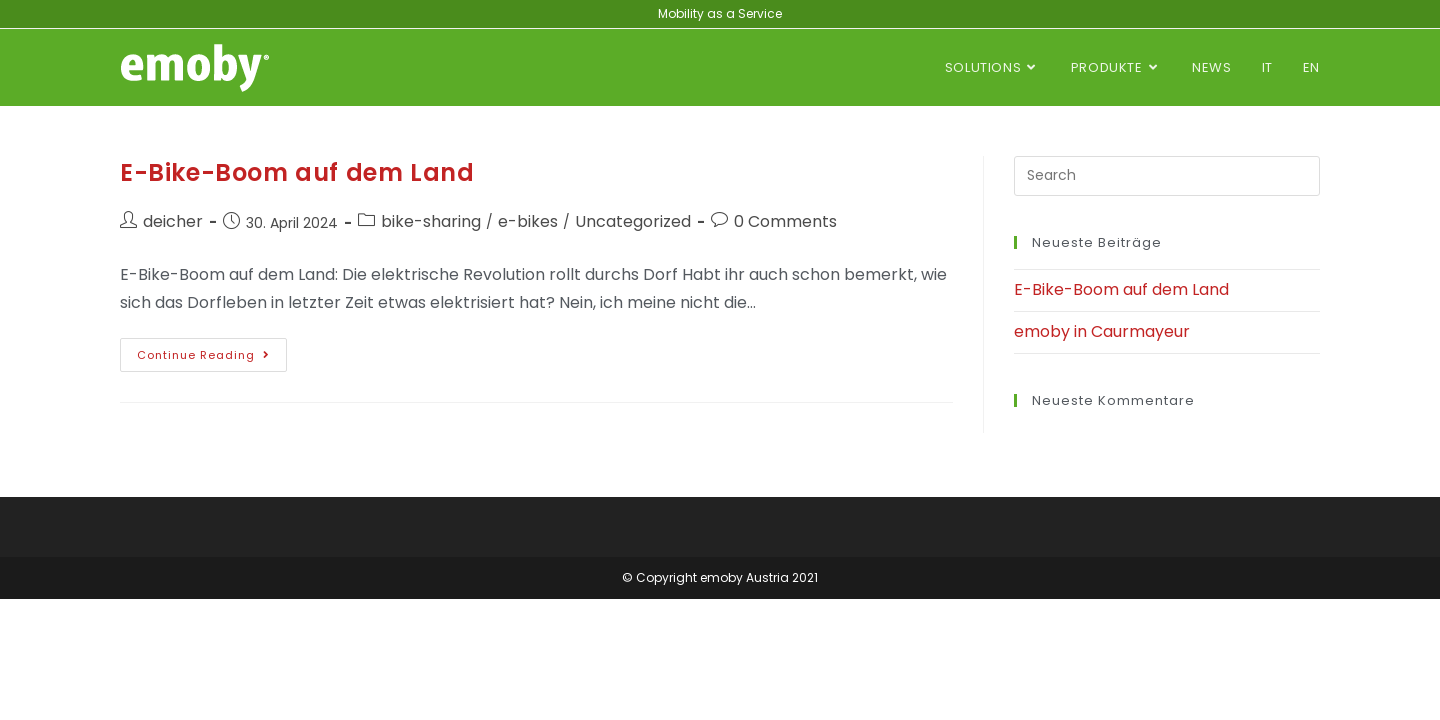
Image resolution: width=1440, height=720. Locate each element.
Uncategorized (633, 221)
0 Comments (785, 221)
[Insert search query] (1167, 176)
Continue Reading (212, 350)
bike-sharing (431, 221)
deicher (173, 221)
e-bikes (528, 221)
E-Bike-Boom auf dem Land (297, 172)
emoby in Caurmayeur (1102, 331)
